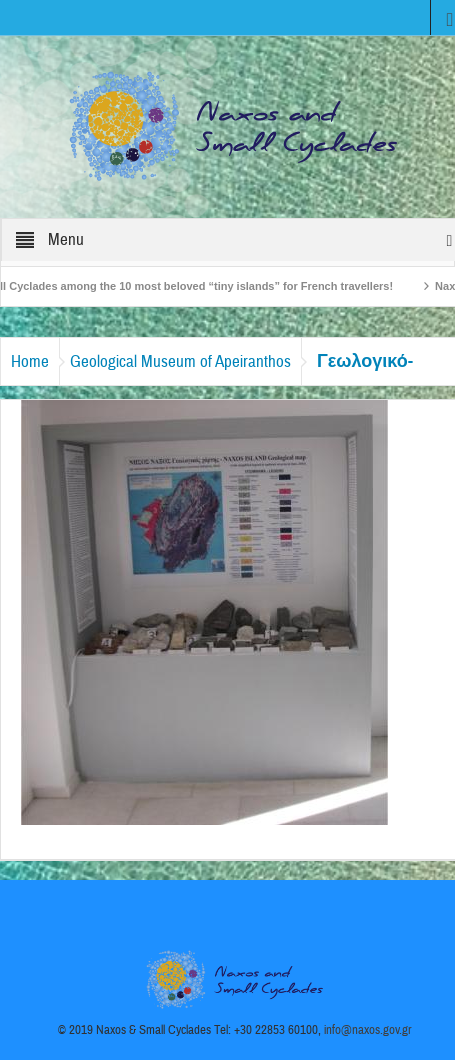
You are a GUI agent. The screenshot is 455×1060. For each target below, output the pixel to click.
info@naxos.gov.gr (368, 1030)
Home (30, 361)
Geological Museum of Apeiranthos (180, 361)
